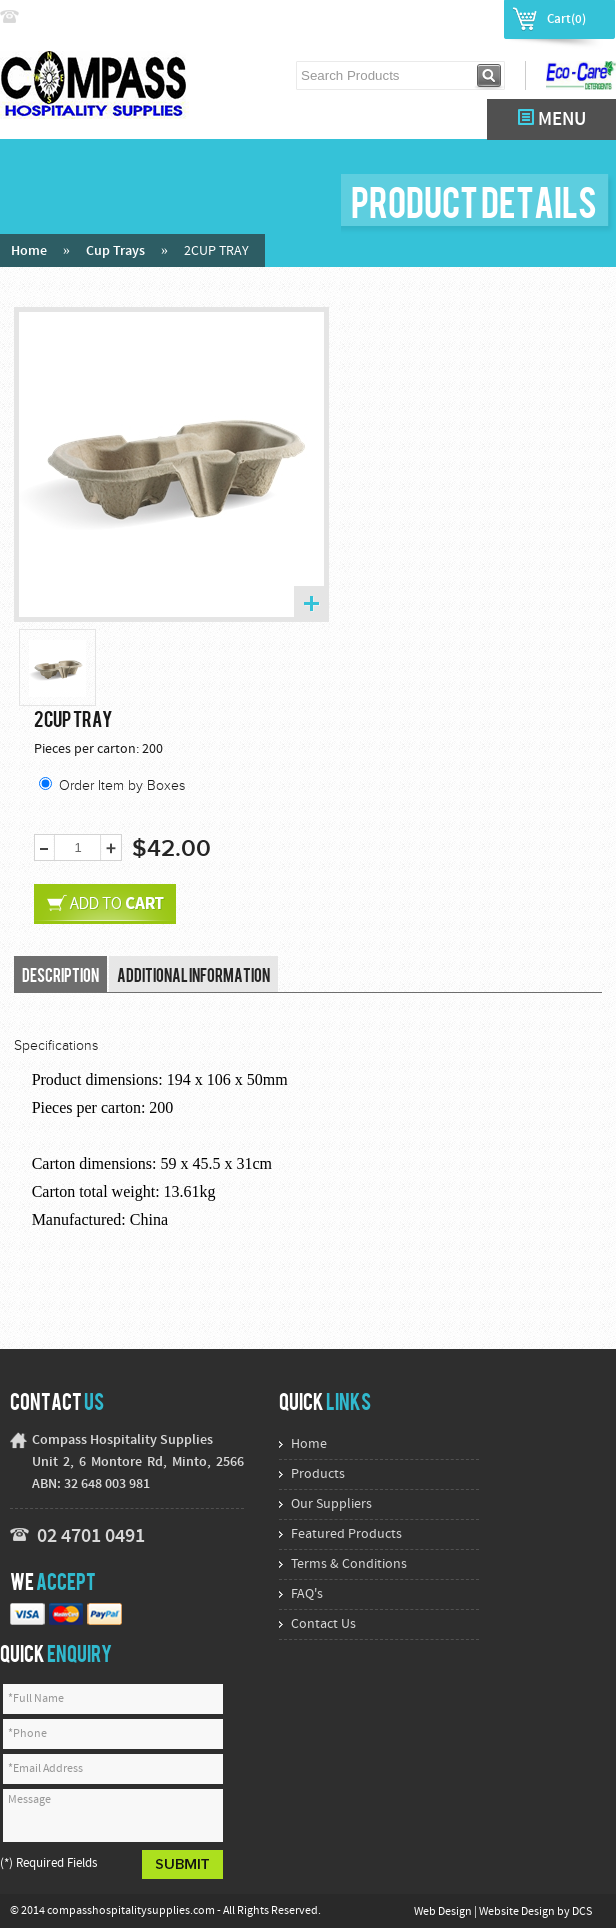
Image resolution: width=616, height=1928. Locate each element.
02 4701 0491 (91, 1537)
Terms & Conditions (349, 1564)
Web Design (444, 1912)
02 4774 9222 (67, 17)
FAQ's (307, 1594)
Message (113, 1815)
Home (29, 251)
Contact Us (323, 1624)
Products (318, 1474)
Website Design (518, 1912)
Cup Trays (115, 251)
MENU (552, 119)
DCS (582, 1912)
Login (409, 18)
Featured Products (346, 1534)
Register (467, 18)
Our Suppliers (331, 1504)
